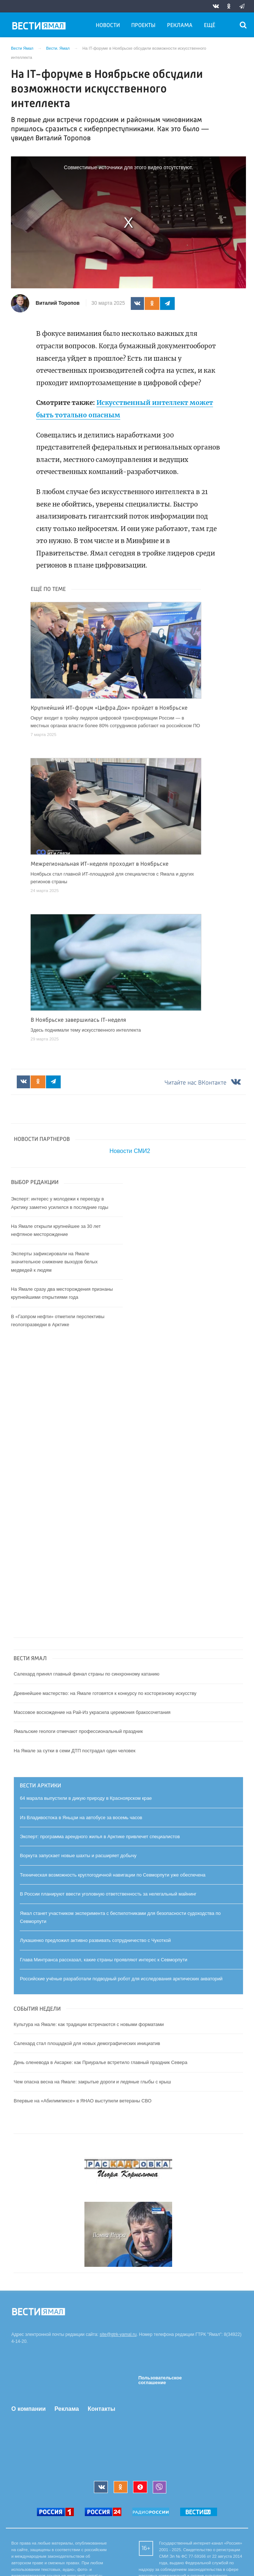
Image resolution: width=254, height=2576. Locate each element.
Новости (108, 26)
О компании (28, 2409)
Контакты (101, 2409)
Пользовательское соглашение (160, 2380)
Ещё (209, 26)
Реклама (180, 26)
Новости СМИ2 (130, 1151)
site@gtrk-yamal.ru (118, 2334)
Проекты (143, 26)
